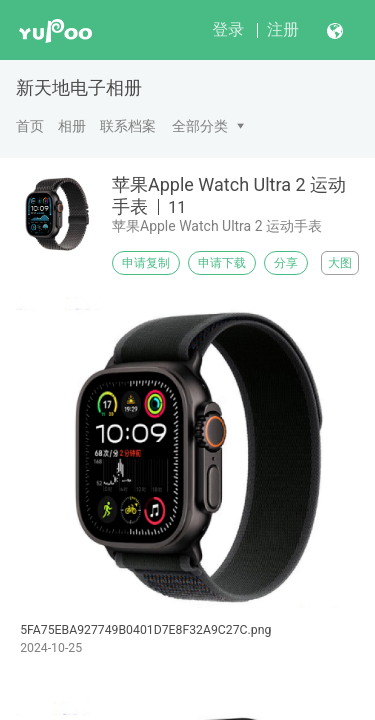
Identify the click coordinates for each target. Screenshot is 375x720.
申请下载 (222, 263)
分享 (286, 263)
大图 (340, 263)
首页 (30, 126)
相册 (72, 126)
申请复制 (146, 263)
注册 (283, 29)
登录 (228, 29)
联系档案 (128, 126)
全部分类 (200, 126)
